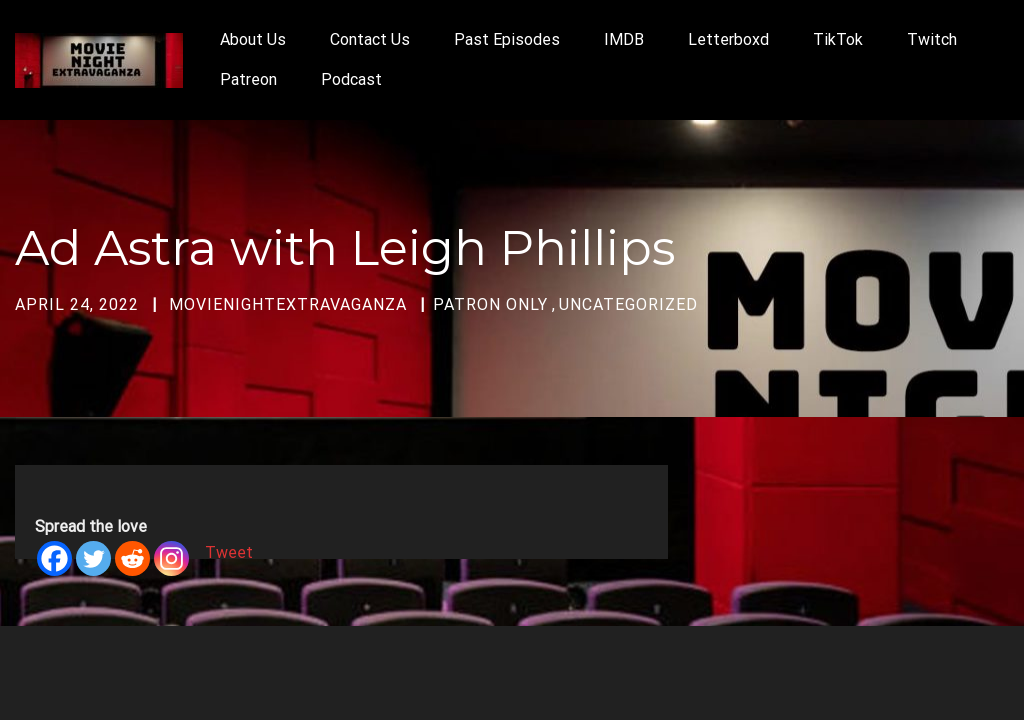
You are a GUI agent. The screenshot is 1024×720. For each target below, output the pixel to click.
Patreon (248, 79)
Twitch (932, 39)
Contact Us (370, 39)
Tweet (229, 552)
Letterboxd (728, 39)
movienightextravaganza (288, 304)
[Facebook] (54, 558)
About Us (253, 39)
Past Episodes (507, 39)
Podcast (351, 79)
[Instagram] (171, 558)
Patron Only (490, 304)
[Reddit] (132, 558)
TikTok (838, 39)
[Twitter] (93, 558)
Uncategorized (628, 304)
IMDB (624, 39)
